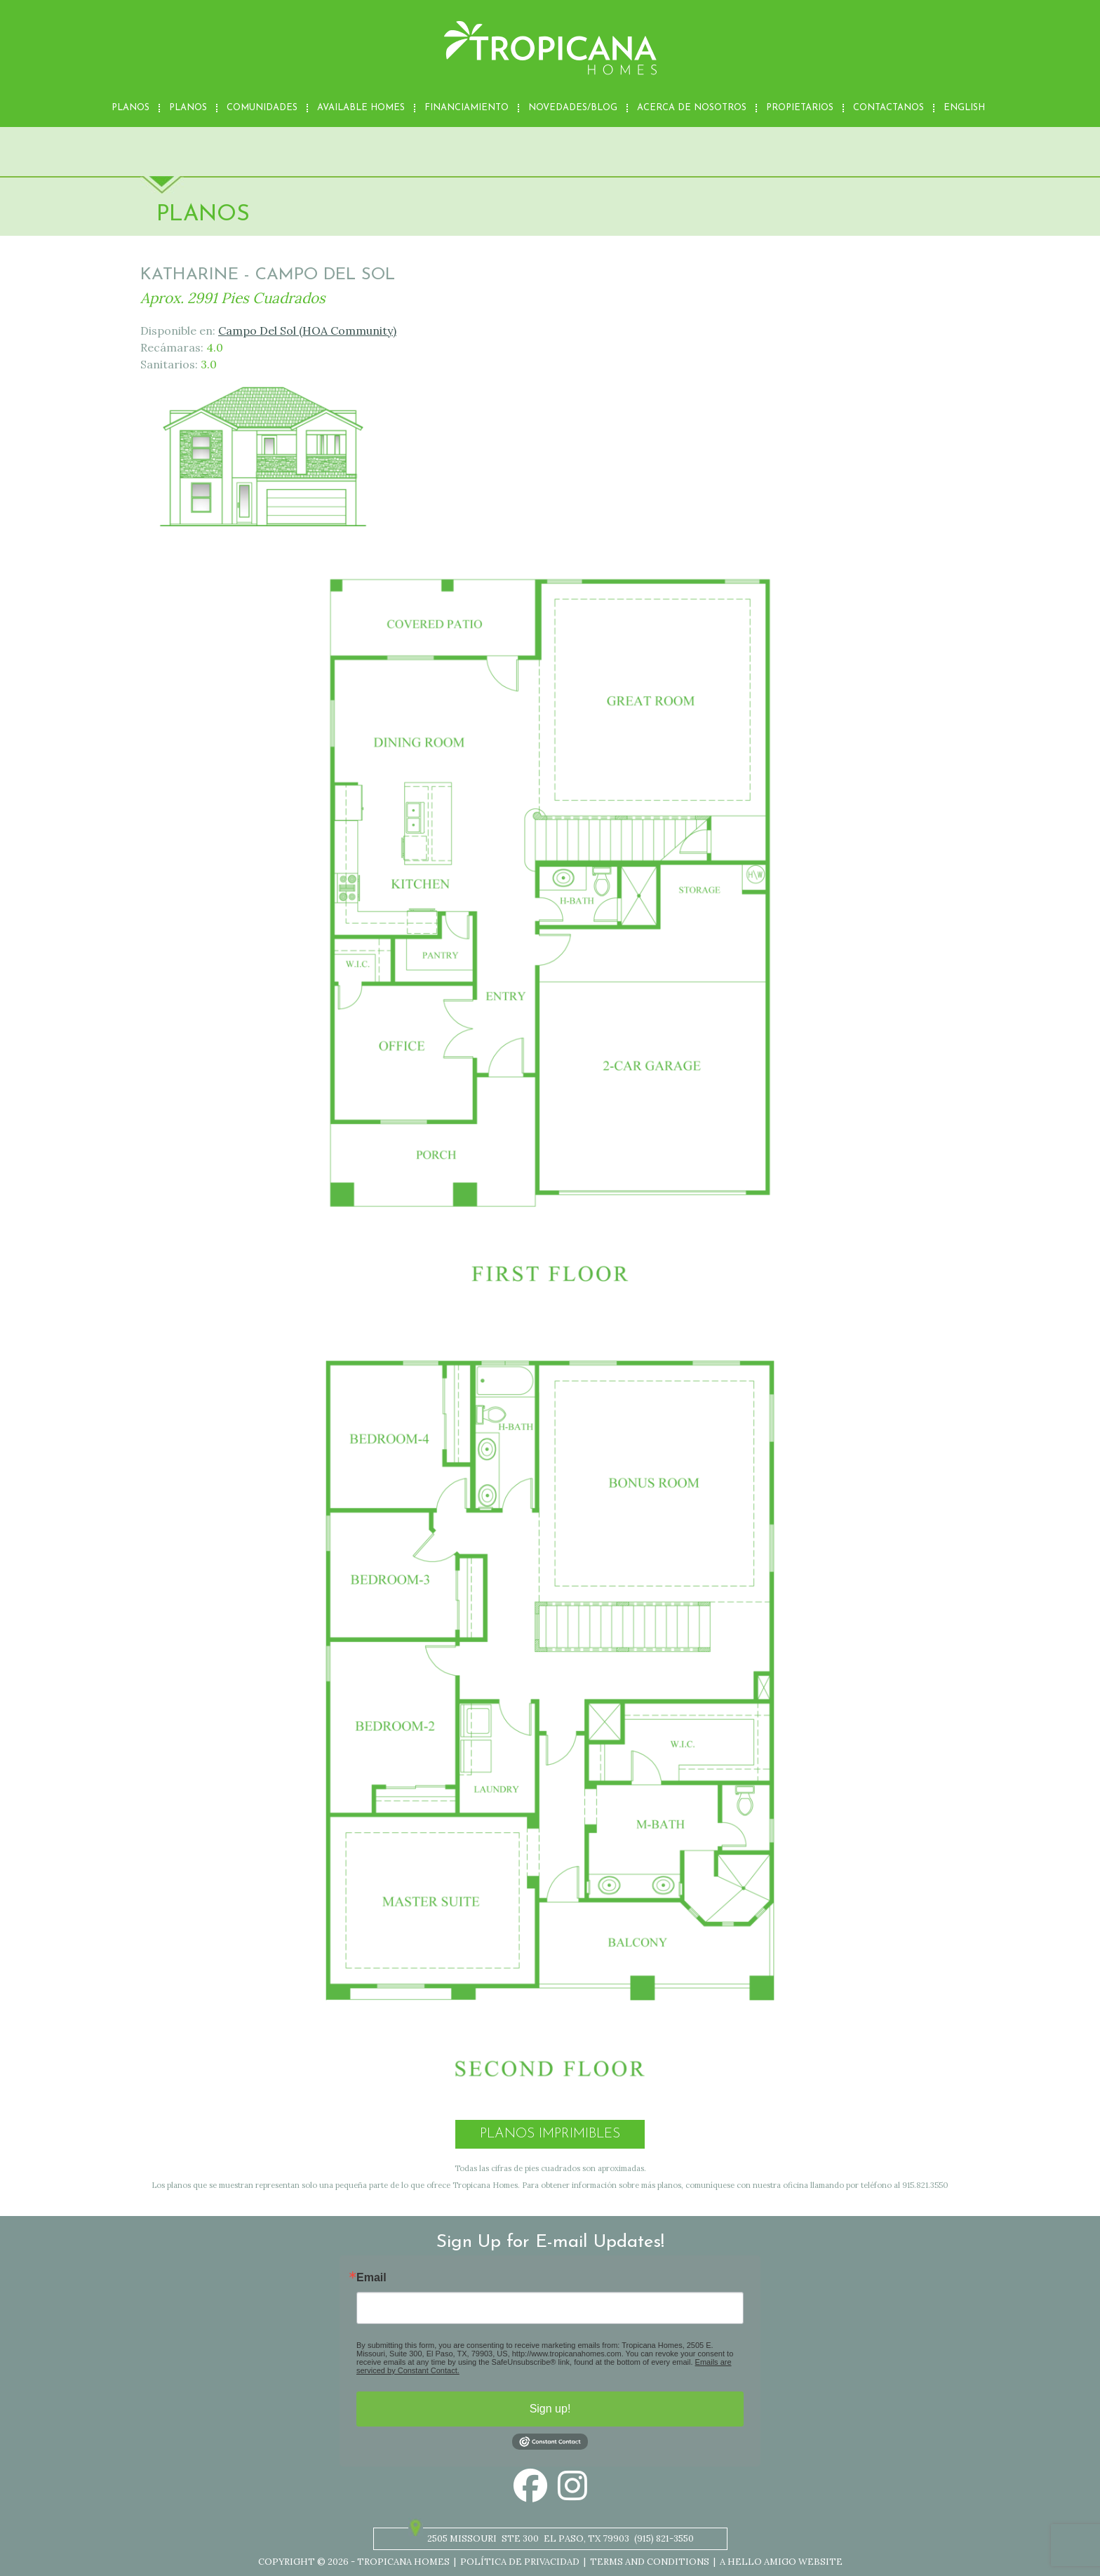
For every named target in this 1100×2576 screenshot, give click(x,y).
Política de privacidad (519, 2562)
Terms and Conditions (649, 2562)
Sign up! (550, 2409)
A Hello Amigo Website (781, 2562)
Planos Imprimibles (550, 2134)
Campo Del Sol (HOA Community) (307, 330)
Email (371, 2277)
